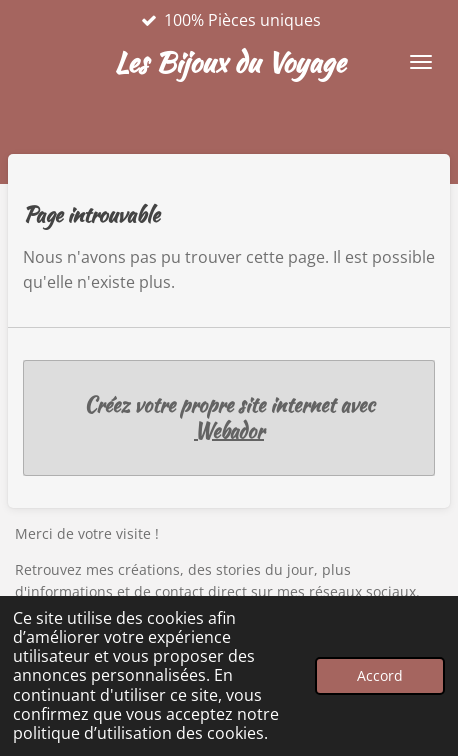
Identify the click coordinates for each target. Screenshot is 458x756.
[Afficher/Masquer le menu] (421, 62)
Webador (229, 431)
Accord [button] (380, 675)
